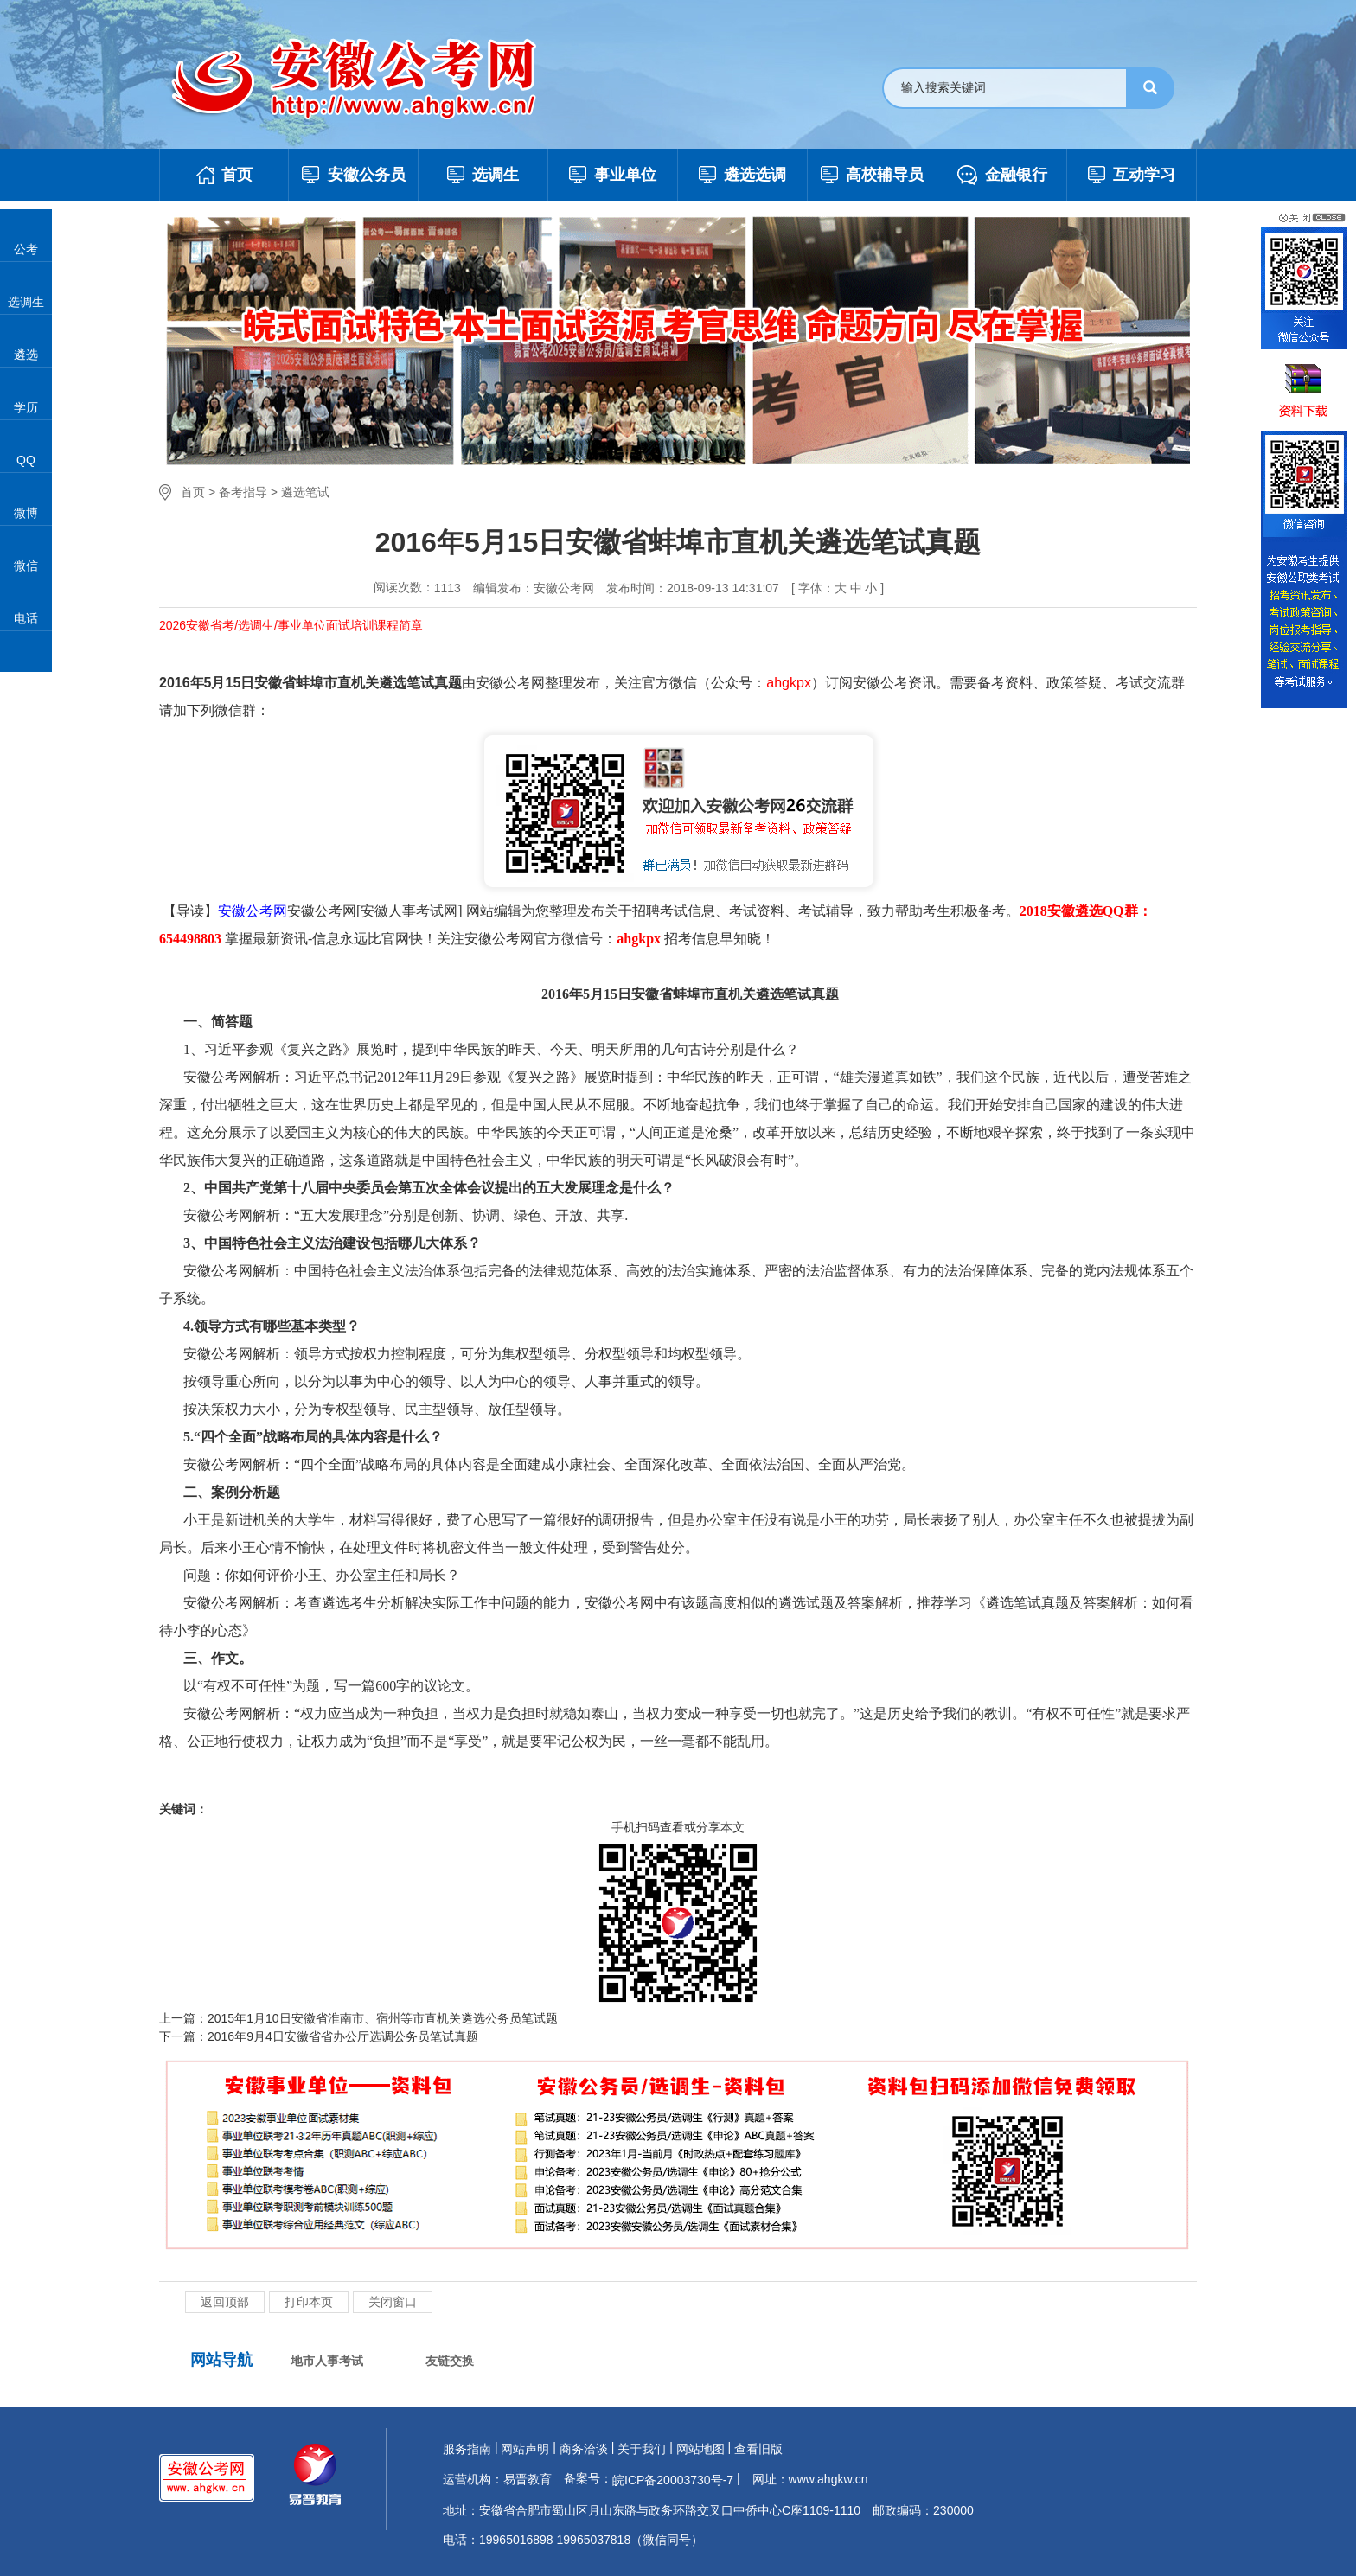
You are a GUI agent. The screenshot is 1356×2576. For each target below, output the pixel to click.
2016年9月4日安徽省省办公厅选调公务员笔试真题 (343, 2036)
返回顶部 (225, 2302)
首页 (193, 492)
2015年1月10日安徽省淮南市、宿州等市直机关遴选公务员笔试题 (383, 2018)
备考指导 (243, 492)
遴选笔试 (305, 492)
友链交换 (449, 2361)
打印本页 (309, 2302)
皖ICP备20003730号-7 (672, 2480)
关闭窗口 (392, 2302)
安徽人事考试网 (409, 911)
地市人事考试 (327, 2361)
